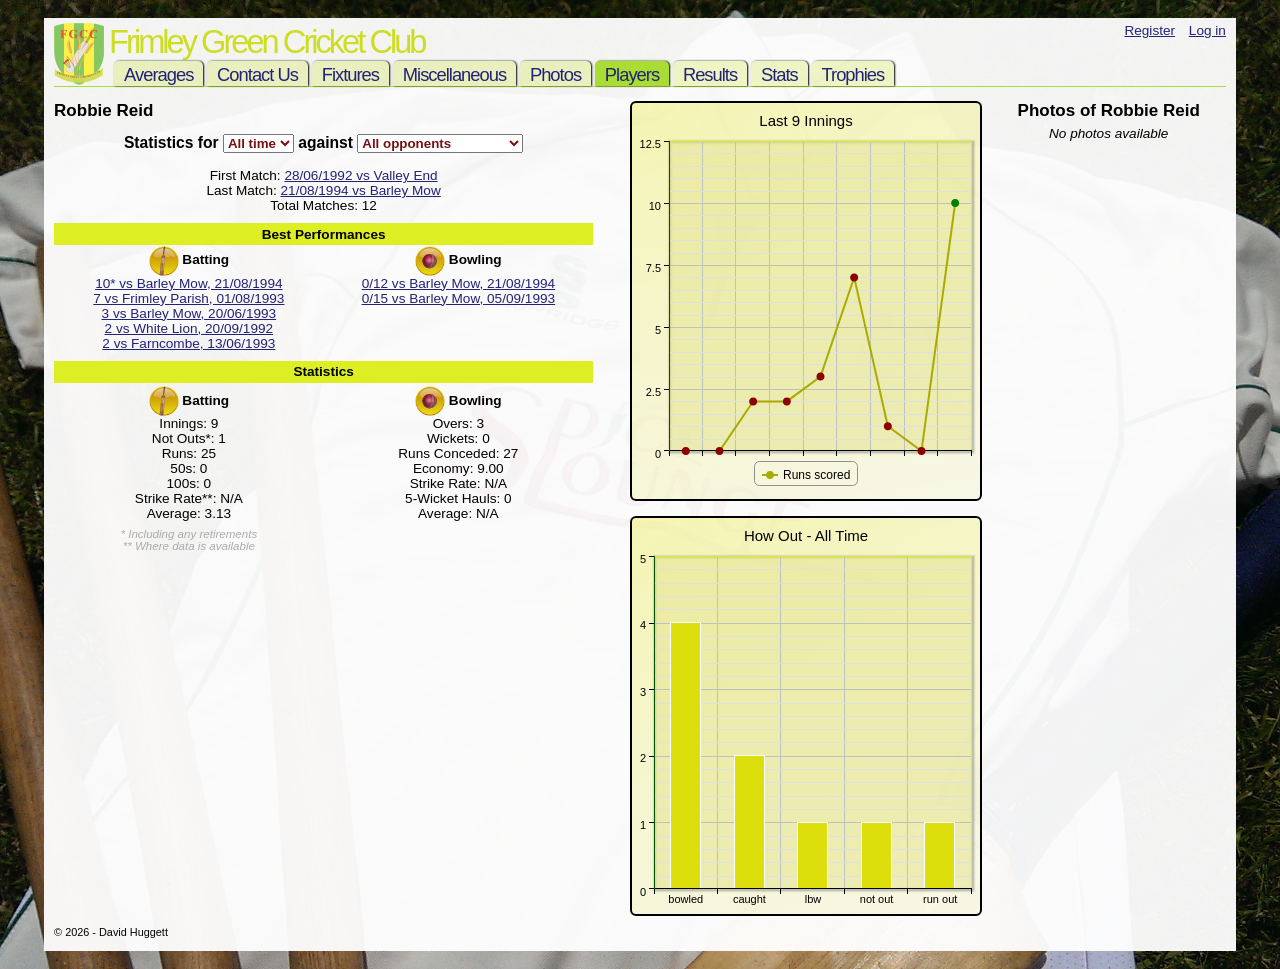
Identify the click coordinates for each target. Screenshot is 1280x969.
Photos (555, 74)
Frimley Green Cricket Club (266, 41)
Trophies (853, 74)
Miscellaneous (454, 74)
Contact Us (257, 74)
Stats (779, 74)
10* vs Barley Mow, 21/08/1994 (188, 283)
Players (632, 74)
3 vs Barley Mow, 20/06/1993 (189, 313)
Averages (158, 74)
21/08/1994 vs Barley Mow (361, 190)
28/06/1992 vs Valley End (360, 175)
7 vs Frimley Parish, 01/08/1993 (188, 298)
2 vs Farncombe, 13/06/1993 (188, 343)
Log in (1207, 30)
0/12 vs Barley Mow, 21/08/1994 (458, 283)
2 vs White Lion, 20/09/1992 (189, 328)
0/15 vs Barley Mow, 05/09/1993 (458, 298)
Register (1149, 30)
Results (710, 74)
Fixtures (350, 74)
